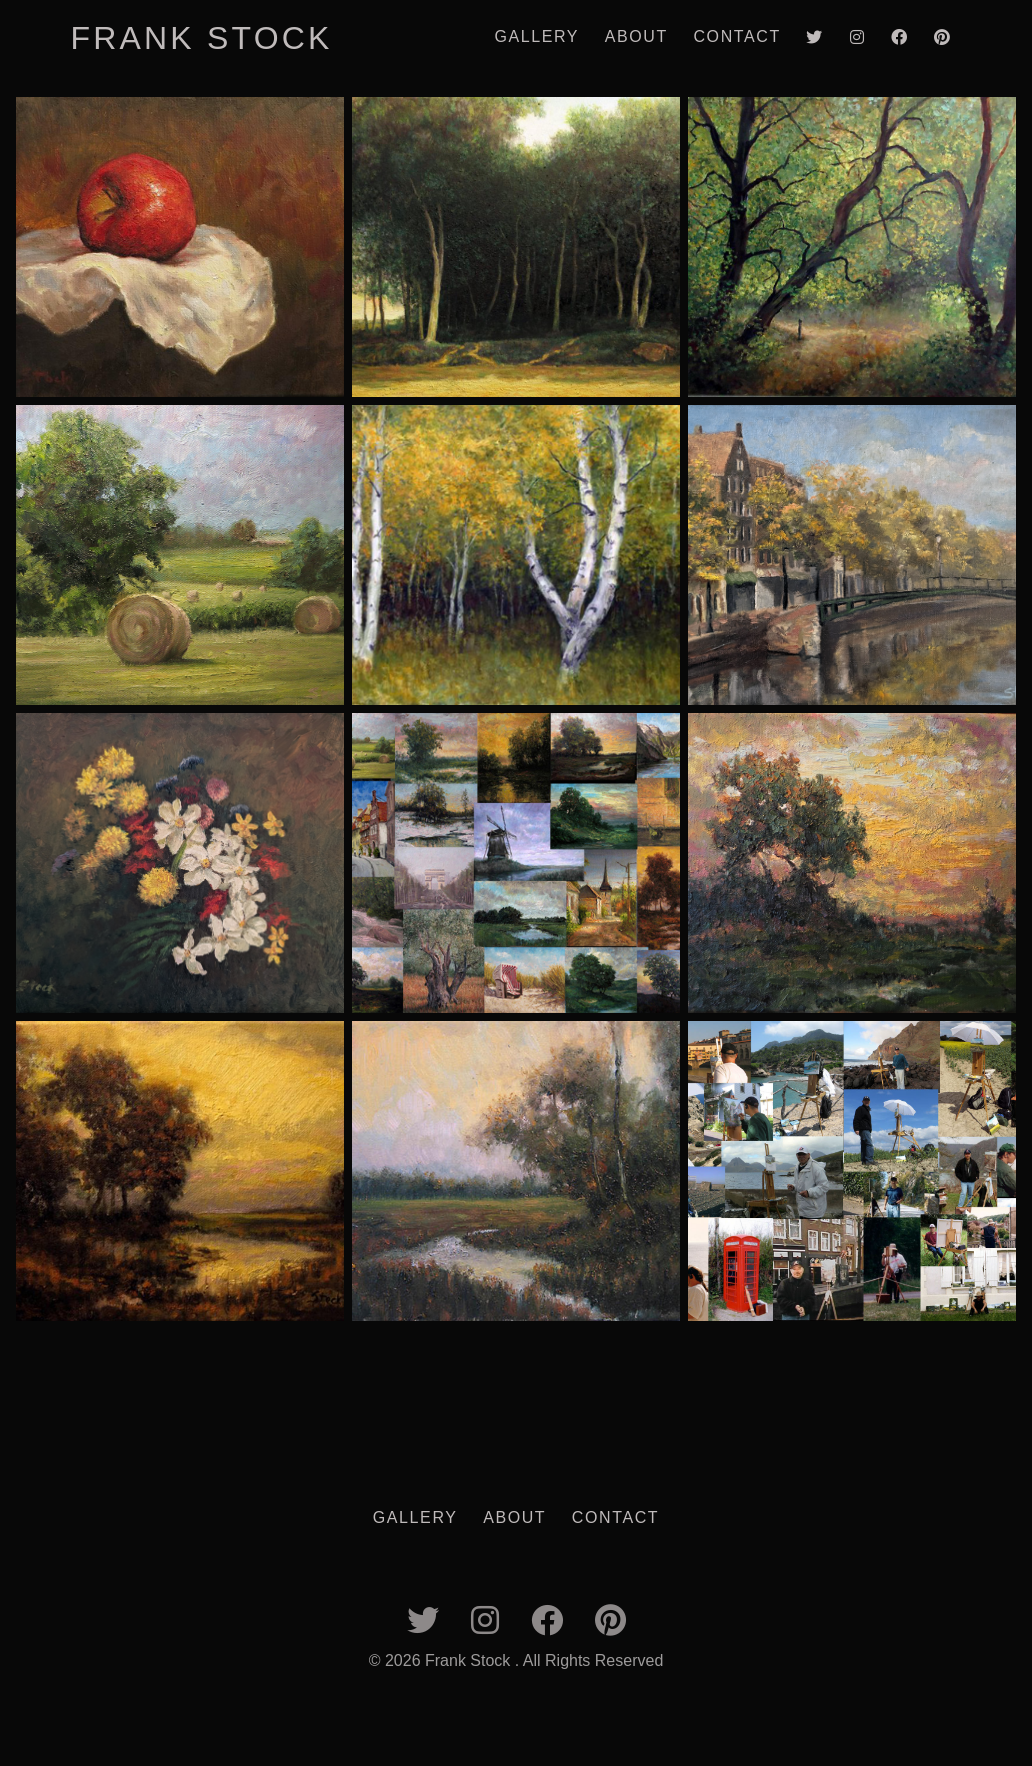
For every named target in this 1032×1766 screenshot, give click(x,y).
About (636, 36)
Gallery (536, 36)
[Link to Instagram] (857, 38)
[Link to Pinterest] (942, 38)
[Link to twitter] (815, 38)
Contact (736, 36)
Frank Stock (201, 38)
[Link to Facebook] (899, 38)
